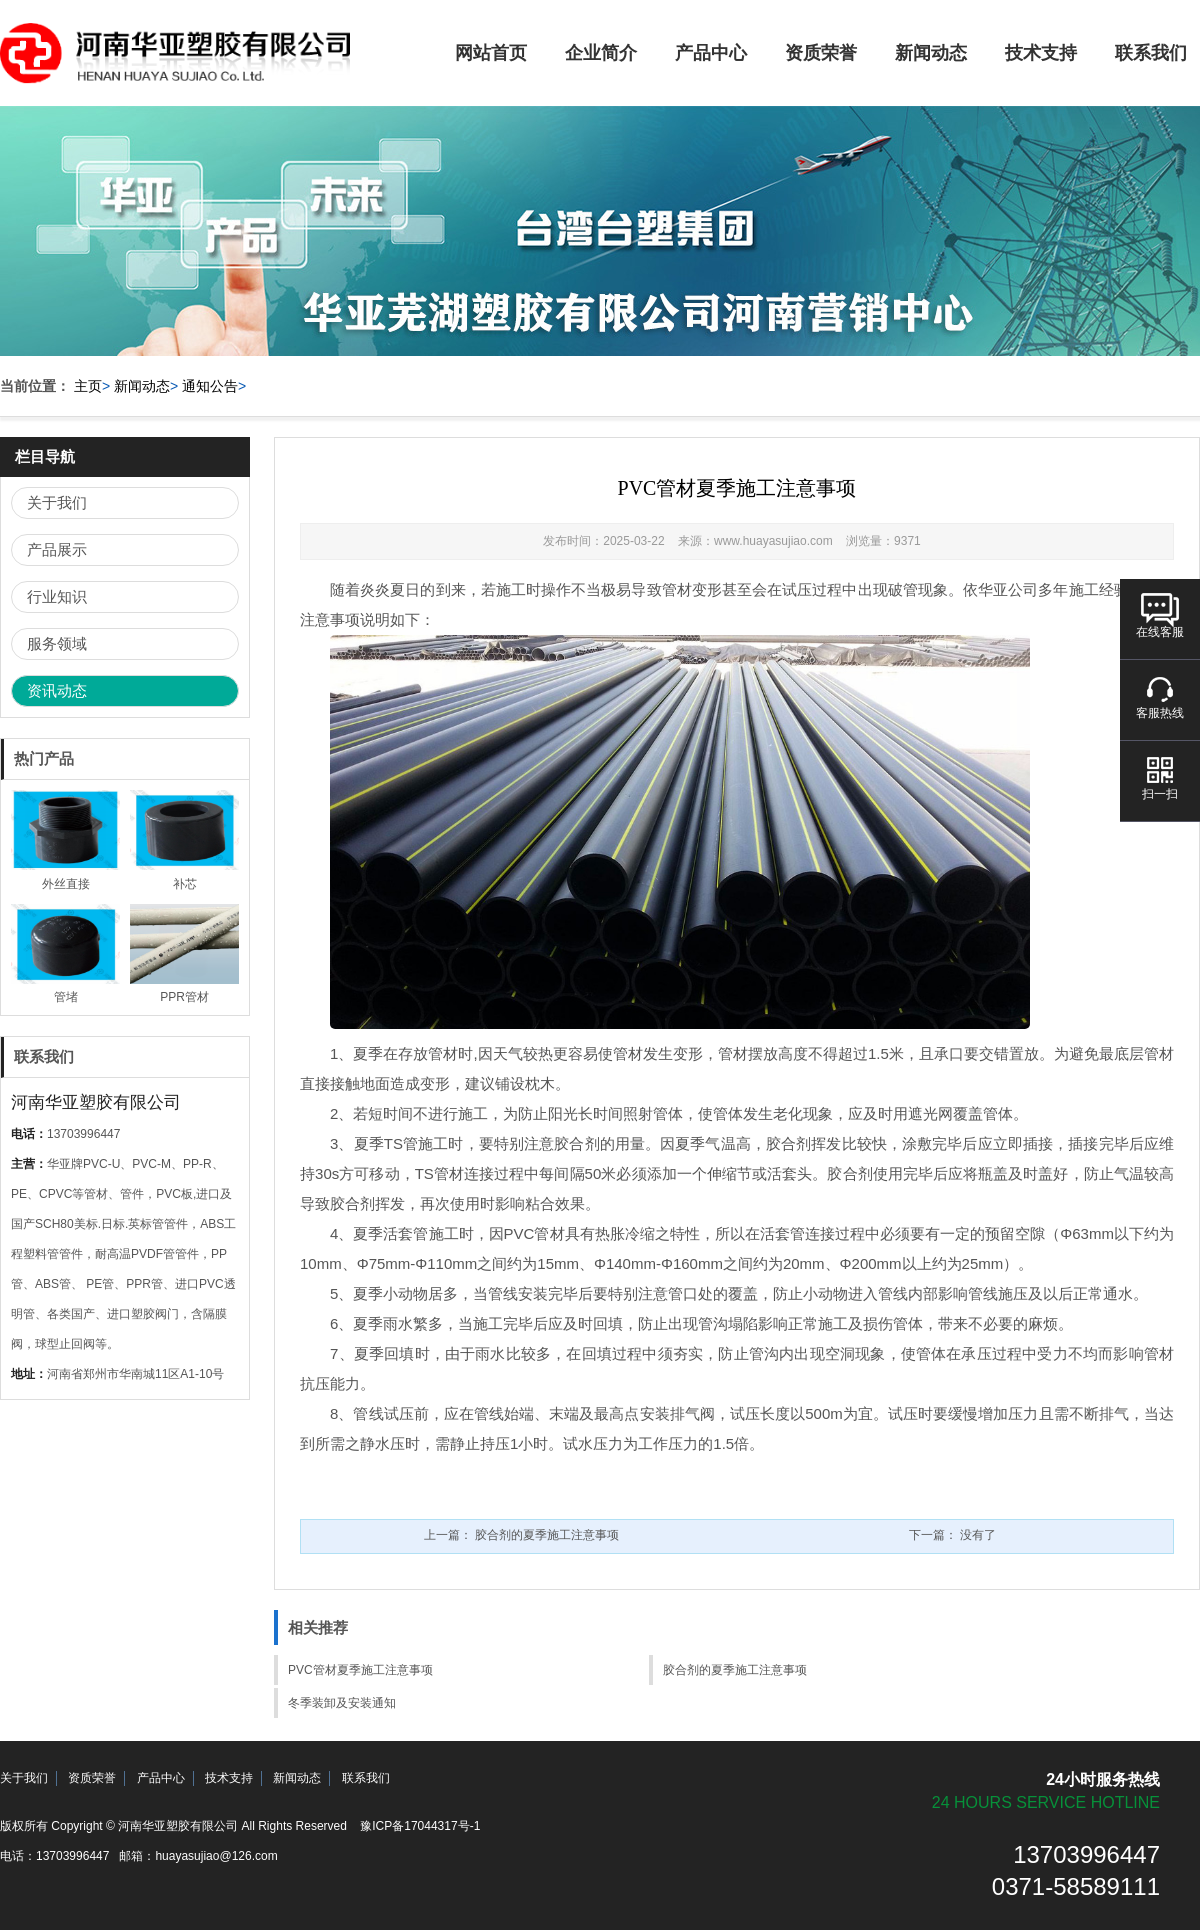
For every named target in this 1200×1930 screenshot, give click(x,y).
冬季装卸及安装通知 (342, 1703)
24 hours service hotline (1046, 1802)
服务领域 (57, 643)
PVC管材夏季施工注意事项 (360, 1670)
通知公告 (210, 386)
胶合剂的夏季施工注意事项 (735, 1670)
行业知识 (57, 596)
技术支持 (1041, 53)
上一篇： (521, 1535)
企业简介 (601, 53)
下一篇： (952, 1535)
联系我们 (366, 1778)
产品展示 (57, 549)
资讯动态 (57, 690)
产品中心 (711, 53)
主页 (88, 386)
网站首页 (491, 53)
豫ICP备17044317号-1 (420, 1826)
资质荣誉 (821, 53)
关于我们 (57, 502)
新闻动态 (931, 53)
